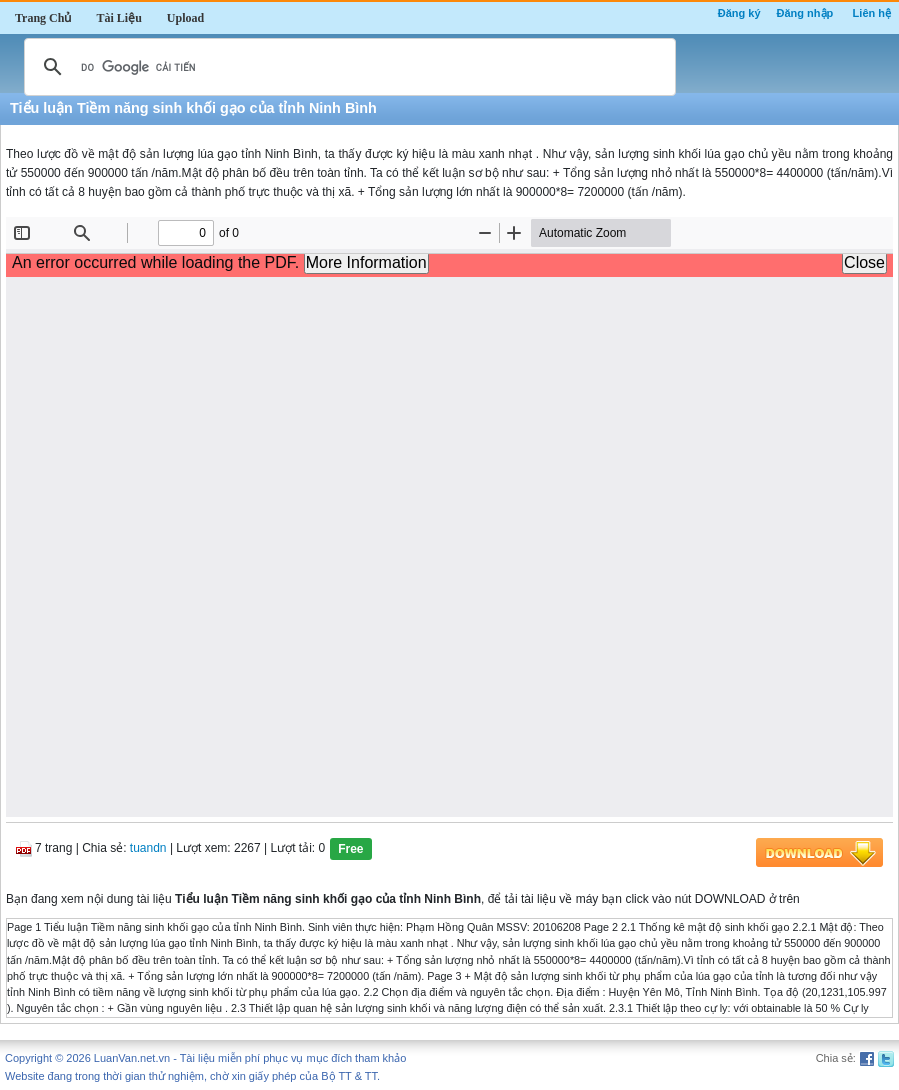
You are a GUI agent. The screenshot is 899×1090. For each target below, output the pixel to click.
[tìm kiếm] (347, 67)
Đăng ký (739, 13)
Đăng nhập (805, 13)
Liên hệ (872, 13)
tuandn (148, 848)
